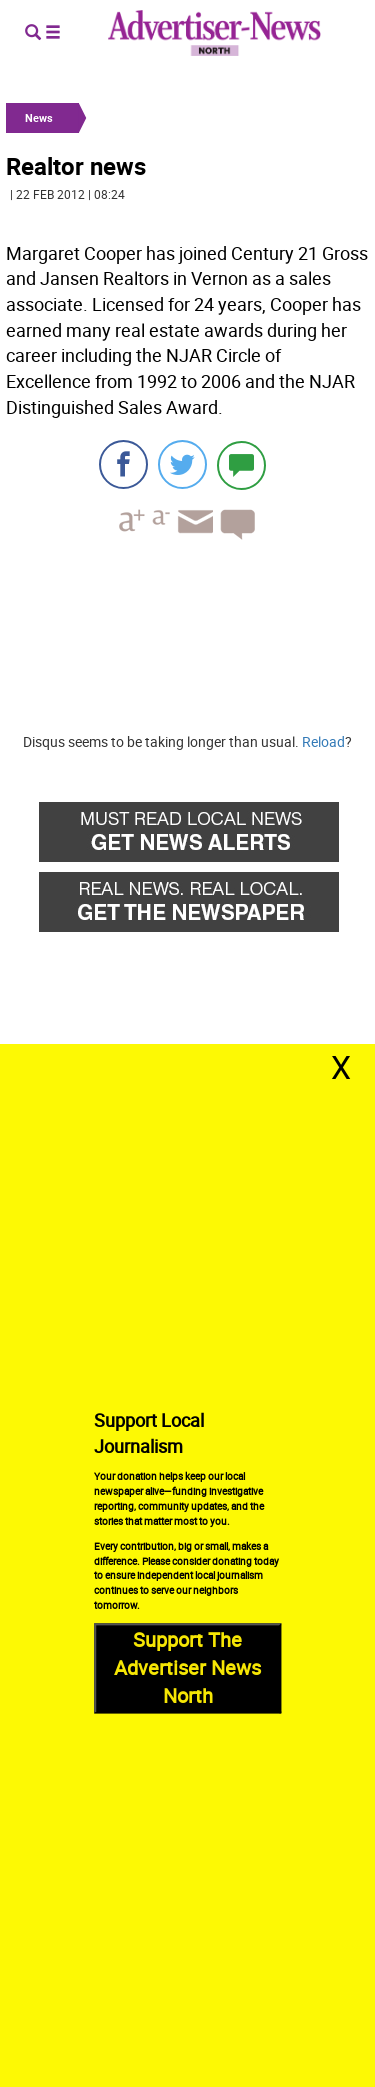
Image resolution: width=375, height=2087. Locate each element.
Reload (323, 741)
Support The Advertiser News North (187, 1667)
